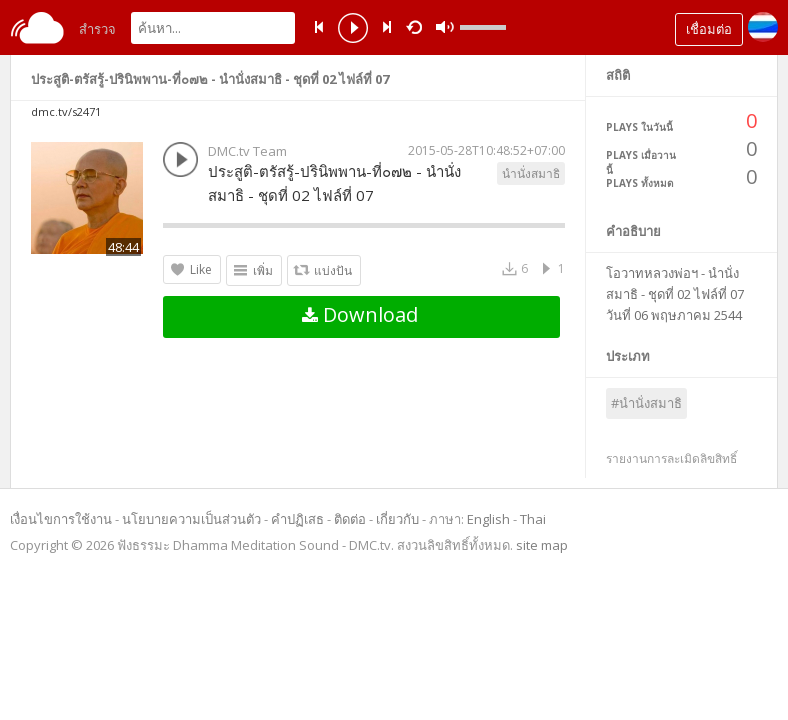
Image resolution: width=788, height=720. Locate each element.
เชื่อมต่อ (709, 29)
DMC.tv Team (247, 151)
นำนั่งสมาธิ (531, 173)
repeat (417, 26)
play (353, 30)
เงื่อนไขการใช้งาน (61, 519)
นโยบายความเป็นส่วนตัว (191, 519)
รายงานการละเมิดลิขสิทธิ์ (671, 458)
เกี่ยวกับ (397, 519)
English (488, 519)
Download (360, 314)
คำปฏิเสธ (297, 519)
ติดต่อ (350, 519)
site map (542, 545)
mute (445, 27)
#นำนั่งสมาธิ (646, 403)
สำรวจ (97, 29)
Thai (533, 519)
